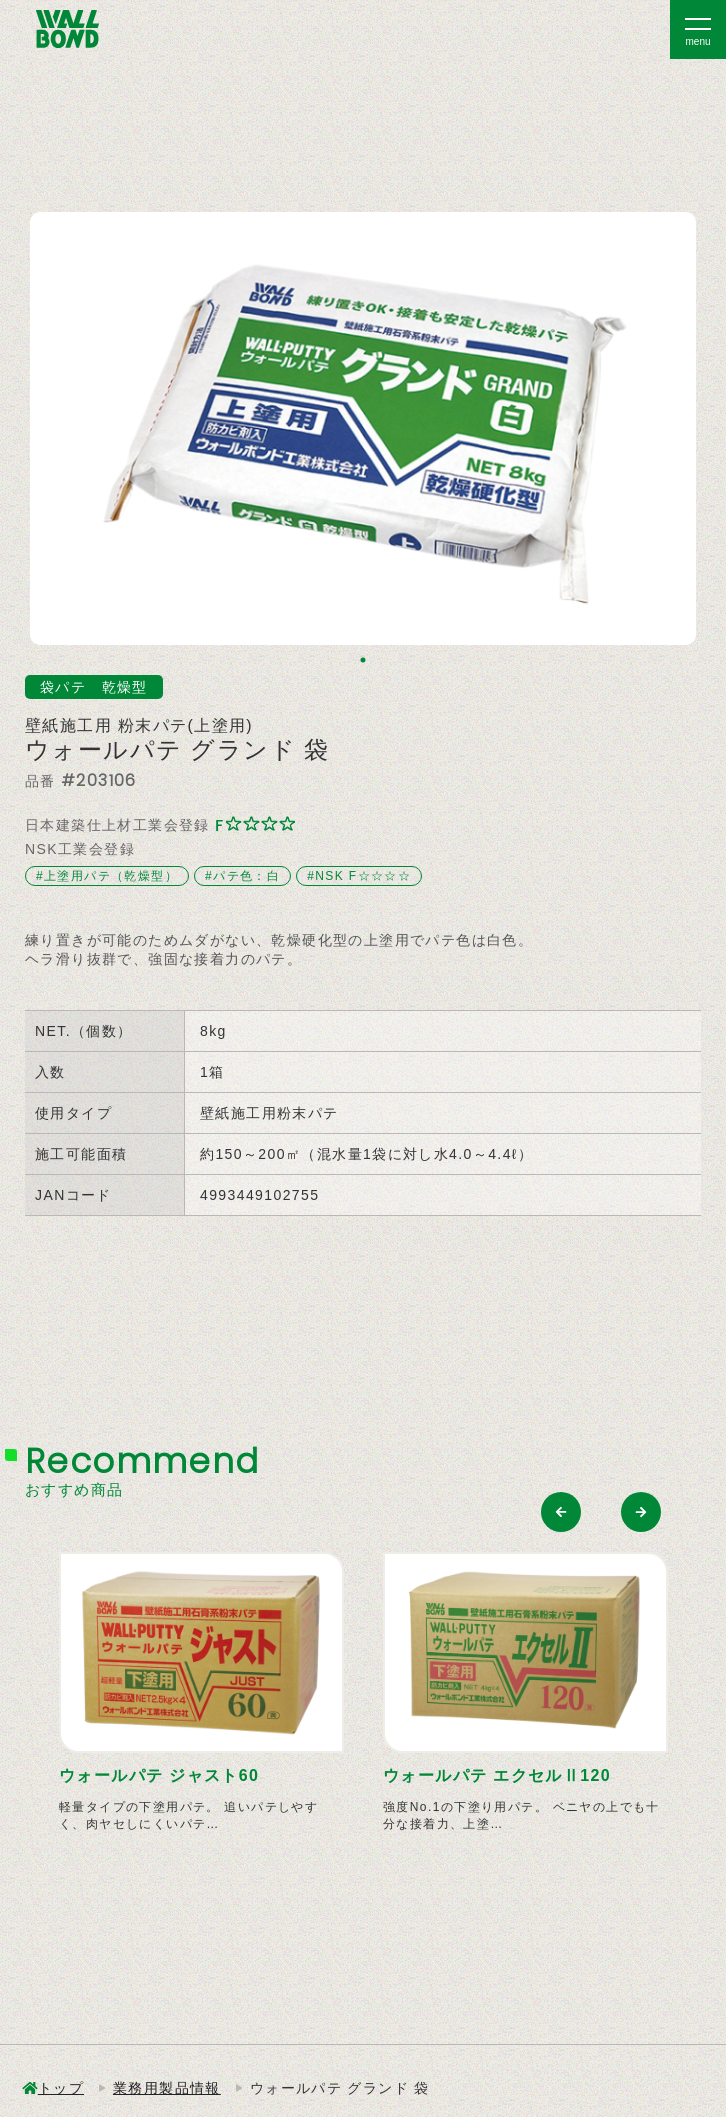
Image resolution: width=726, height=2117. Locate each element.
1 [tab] (363, 660)
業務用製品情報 (167, 2088)
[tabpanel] (363, 428)
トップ (61, 2088)
